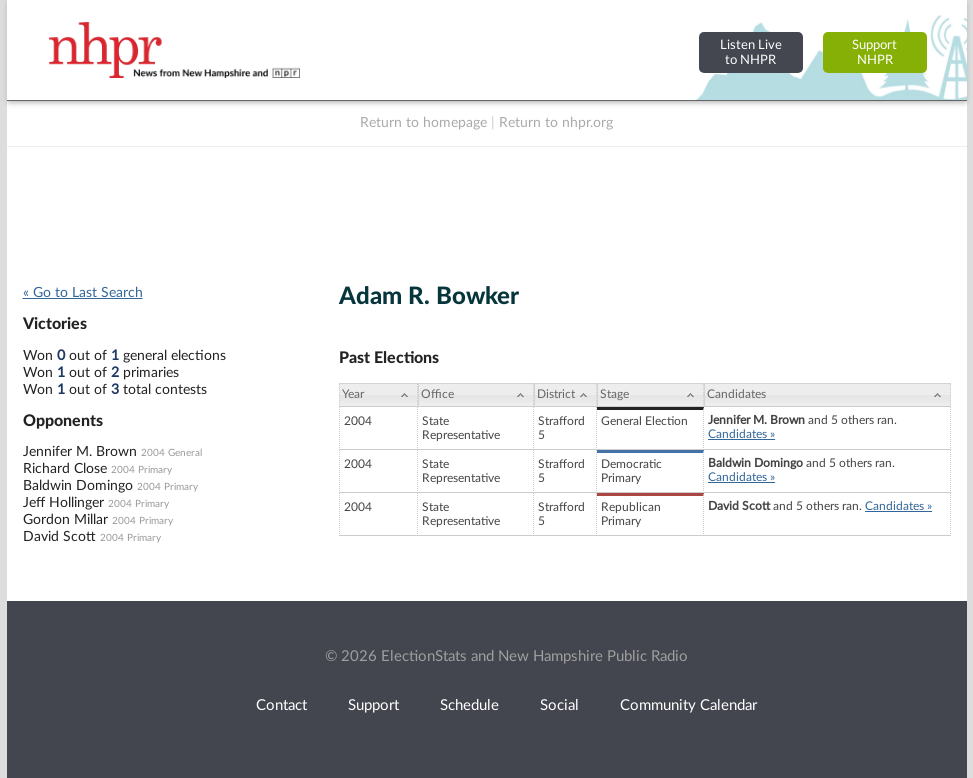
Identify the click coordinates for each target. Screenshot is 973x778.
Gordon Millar (65, 520)
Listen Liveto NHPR (751, 52)
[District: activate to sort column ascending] (565, 395)
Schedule (469, 705)
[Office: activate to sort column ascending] (476, 395)
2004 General (171, 453)
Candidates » (741, 434)
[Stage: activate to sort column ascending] (650, 395)
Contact (281, 705)
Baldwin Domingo (78, 486)
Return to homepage (423, 123)
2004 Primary (141, 470)
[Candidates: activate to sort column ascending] (827, 395)
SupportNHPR (874, 52)
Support (373, 705)
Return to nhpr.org (556, 123)
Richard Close (65, 469)
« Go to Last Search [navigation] (83, 293)
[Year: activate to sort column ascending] (379, 395)
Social (559, 705)
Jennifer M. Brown (80, 452)
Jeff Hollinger (63, 503)
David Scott (59, 537)
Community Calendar (688, 705)
